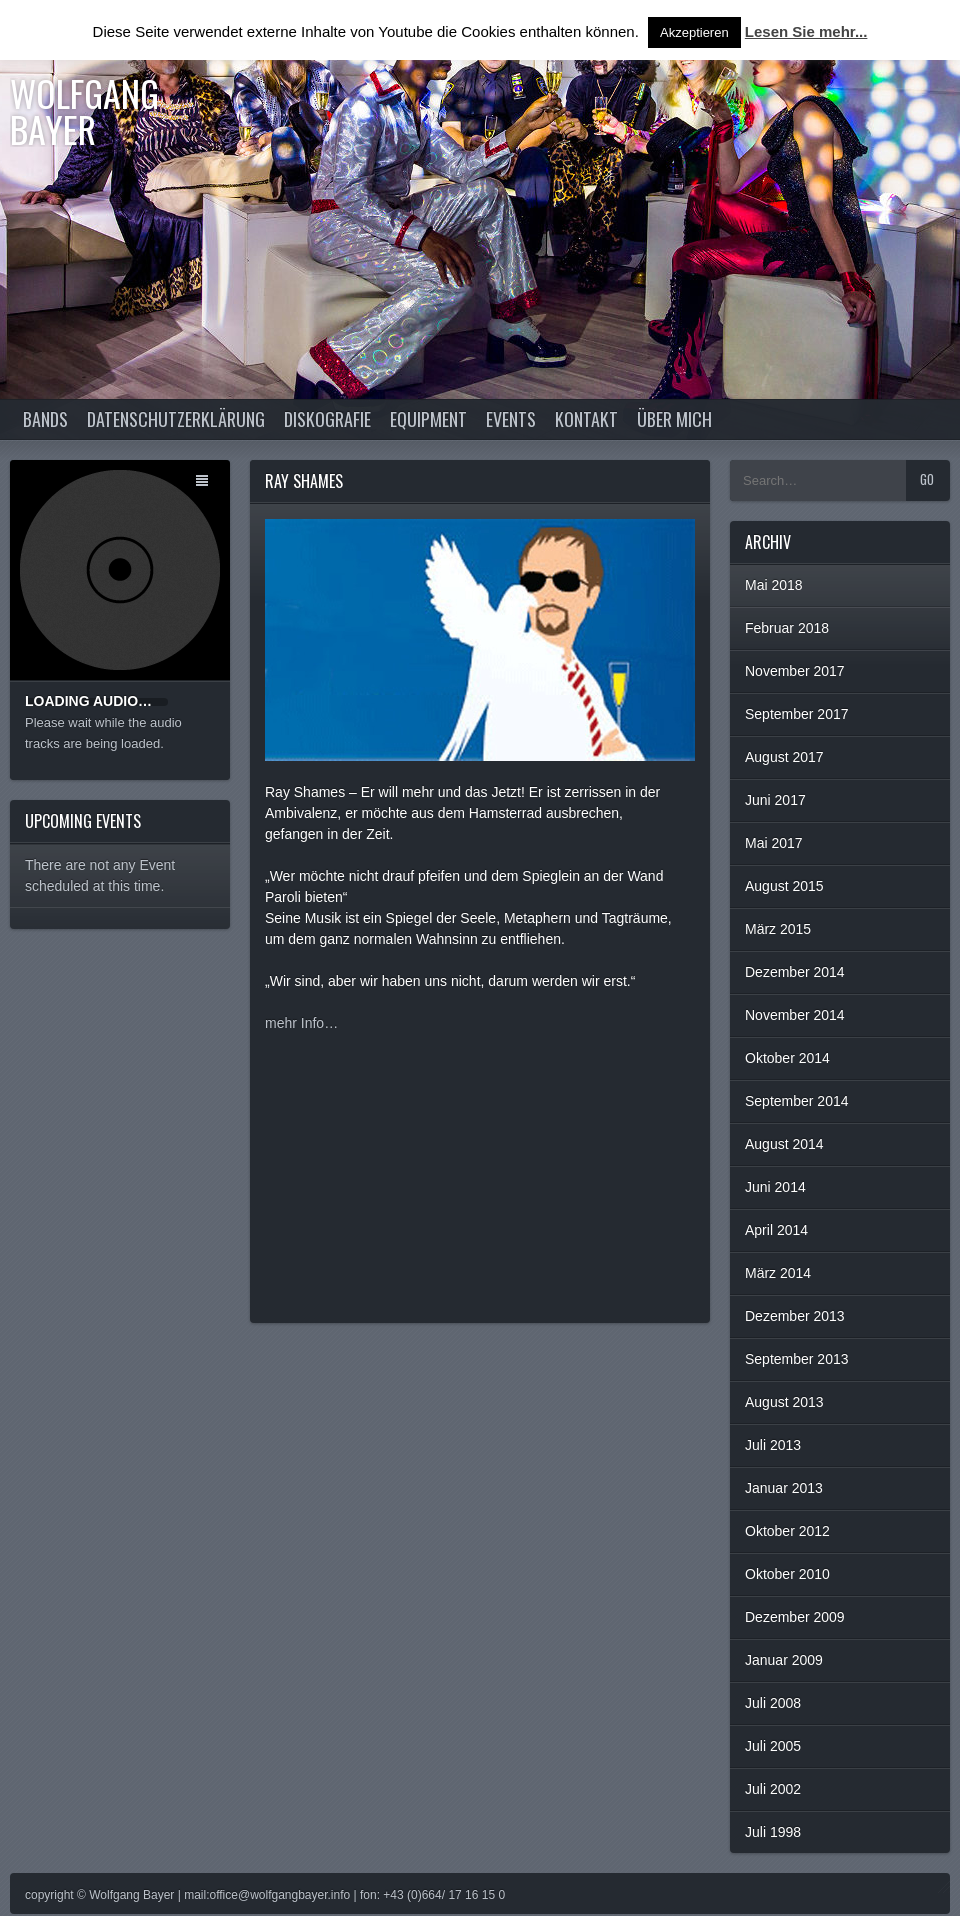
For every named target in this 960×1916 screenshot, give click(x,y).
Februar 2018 (787, 628)
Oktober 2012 (787, 1531)
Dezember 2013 (795, 1316)
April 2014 (776, 1230)
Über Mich (674, 419)
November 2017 (795, 671)
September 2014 (797, 1101)
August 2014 (784, 1144)
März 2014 (778, 1273)
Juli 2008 (773, 1703)
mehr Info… (301, 1023)
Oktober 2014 (787, 1058)
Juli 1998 (773, 1832)
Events (511, 419)
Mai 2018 (774, 585)
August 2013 (784, 1402)
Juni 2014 (775, 1187)
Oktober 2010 (787, 1574)
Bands (45, 419)
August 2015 (784, 886)
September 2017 (797, 714)
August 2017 (784, 757)
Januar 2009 (784, 1660)
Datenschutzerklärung (176, 419)
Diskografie (327, 419)
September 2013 (797, 1359)
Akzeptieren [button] (694, 32)
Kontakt (586, 419)
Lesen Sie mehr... (806, 31)
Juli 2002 (773, 1789)
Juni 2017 (775, 800)
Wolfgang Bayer (84, 110)
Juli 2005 (773, 1746)
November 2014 (795, 1015)
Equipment (428, 419)
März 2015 (778, 929)
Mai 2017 (774, 843)
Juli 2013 (773, 1445)
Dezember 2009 (795, 1617)
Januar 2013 (784, 1488)
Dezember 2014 (795, 972)
